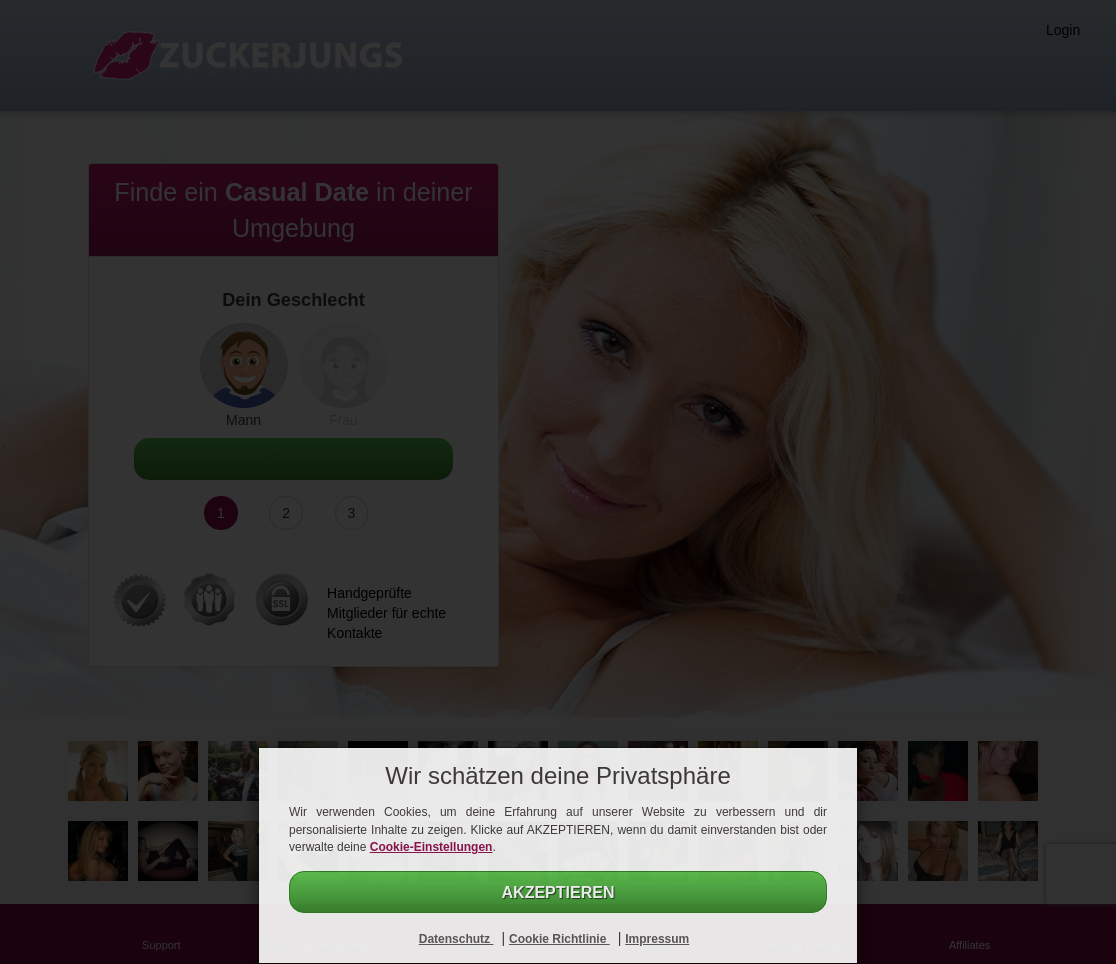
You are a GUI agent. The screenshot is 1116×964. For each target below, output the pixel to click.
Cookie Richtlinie (559, 939)
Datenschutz (456, 939)
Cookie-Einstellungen (431, 847)
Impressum (657, 939)
